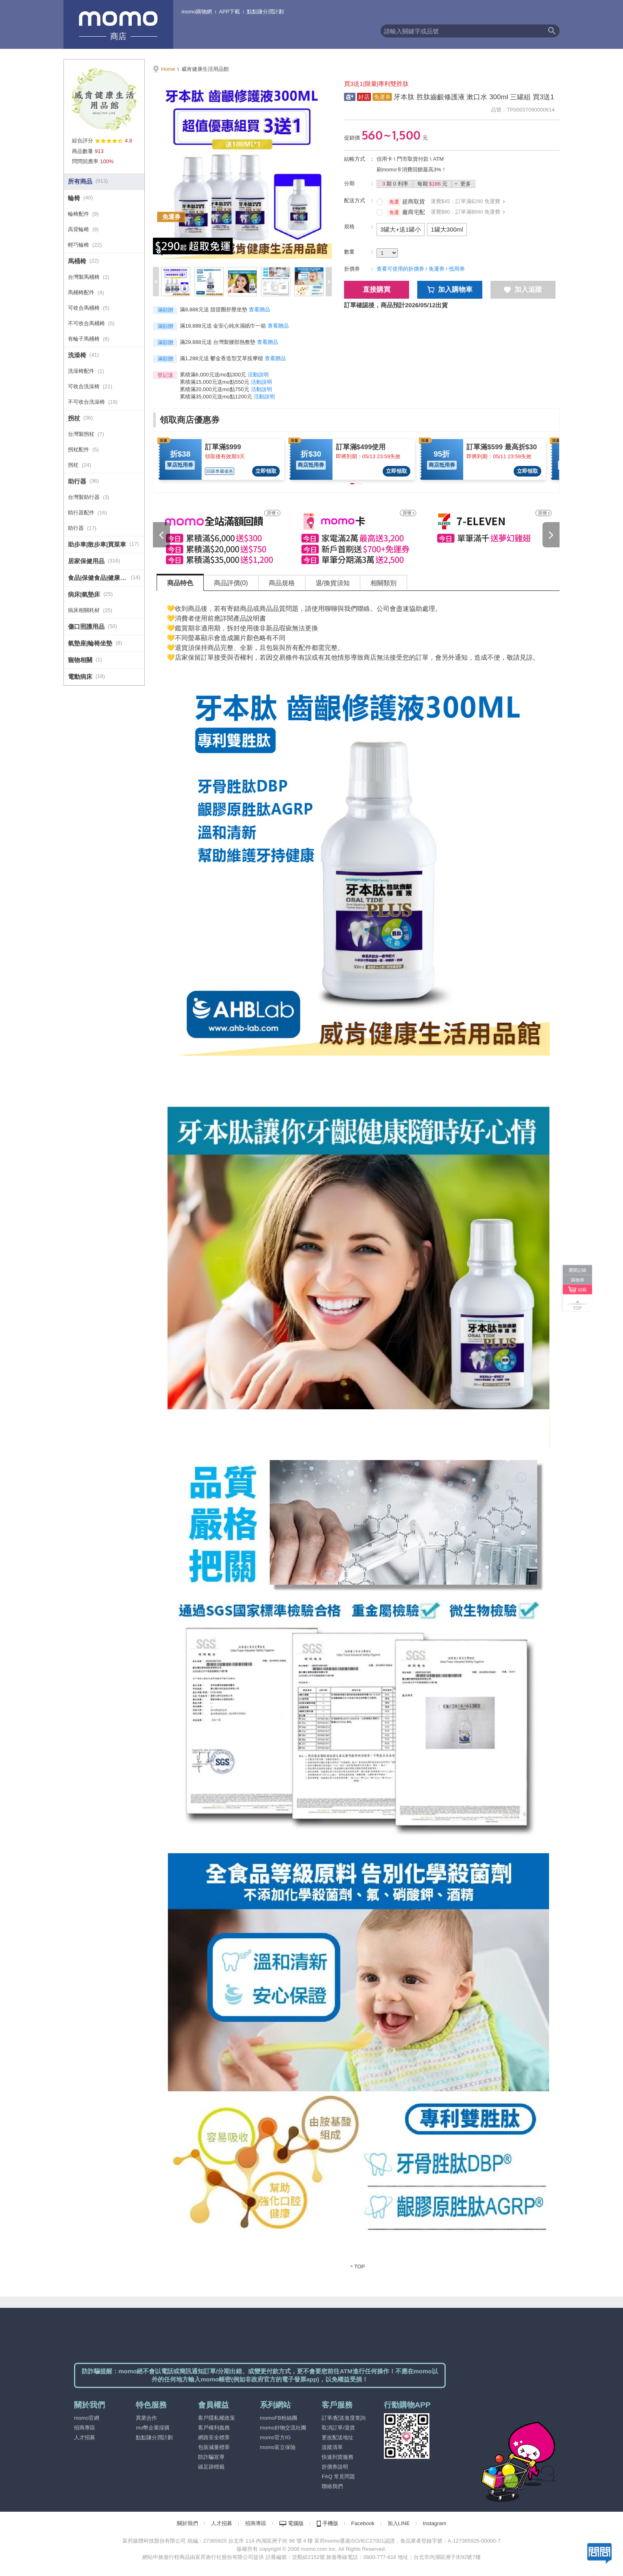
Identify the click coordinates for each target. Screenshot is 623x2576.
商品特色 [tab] (180, 582)
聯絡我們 (332, 2486)
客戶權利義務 (214, 2428)
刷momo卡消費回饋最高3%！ (412, 169)
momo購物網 (196, 12)
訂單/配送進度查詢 (344, 2418)
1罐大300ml (447, 229)
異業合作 (146, 2418)
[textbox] (462, 30)
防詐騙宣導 (211, 2457)
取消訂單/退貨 (338, 2428)
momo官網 (86, 2418)
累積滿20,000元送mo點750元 (214, 389)
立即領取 (266, 471)
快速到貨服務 (337, 2457)
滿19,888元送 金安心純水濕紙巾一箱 (223, 326)
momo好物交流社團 (283, 2428)
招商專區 (84, 2428)
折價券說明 (335, 2467)
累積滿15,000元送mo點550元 (214, 382)
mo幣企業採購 (153, 2428)
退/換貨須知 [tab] (333, 582)
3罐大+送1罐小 (400, 229)
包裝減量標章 (214, 2447)
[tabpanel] (358, 1435)
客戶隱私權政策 (216, 2418)
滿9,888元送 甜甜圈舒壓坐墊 (213, 309)
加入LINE (399, 2523)
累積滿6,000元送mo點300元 (213, 375)
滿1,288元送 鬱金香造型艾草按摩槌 (221, 358)
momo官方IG (275, 2437)
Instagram (435, 2523)
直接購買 (376, 289)
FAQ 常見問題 (338, 2476)
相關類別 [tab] (383, 582)
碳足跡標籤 (211, 2467)
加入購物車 (450, 289)
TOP (359, 2266)
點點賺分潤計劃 (265, 12)
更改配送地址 (337, 2437)
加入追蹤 (523, 289)
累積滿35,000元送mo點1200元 (216, 397)
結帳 (582, 1289)
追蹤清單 (332, 2447)
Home (168, 69)
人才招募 (84, 2437)
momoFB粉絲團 (278, 2418)
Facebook (363, 2523)
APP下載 (229, 12)
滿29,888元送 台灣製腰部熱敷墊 (217, 342)
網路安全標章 (214, 2437)
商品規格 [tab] (282, 582)
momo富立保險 (278, 2447)
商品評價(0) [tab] (231, 582)
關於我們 (187, 2523)
